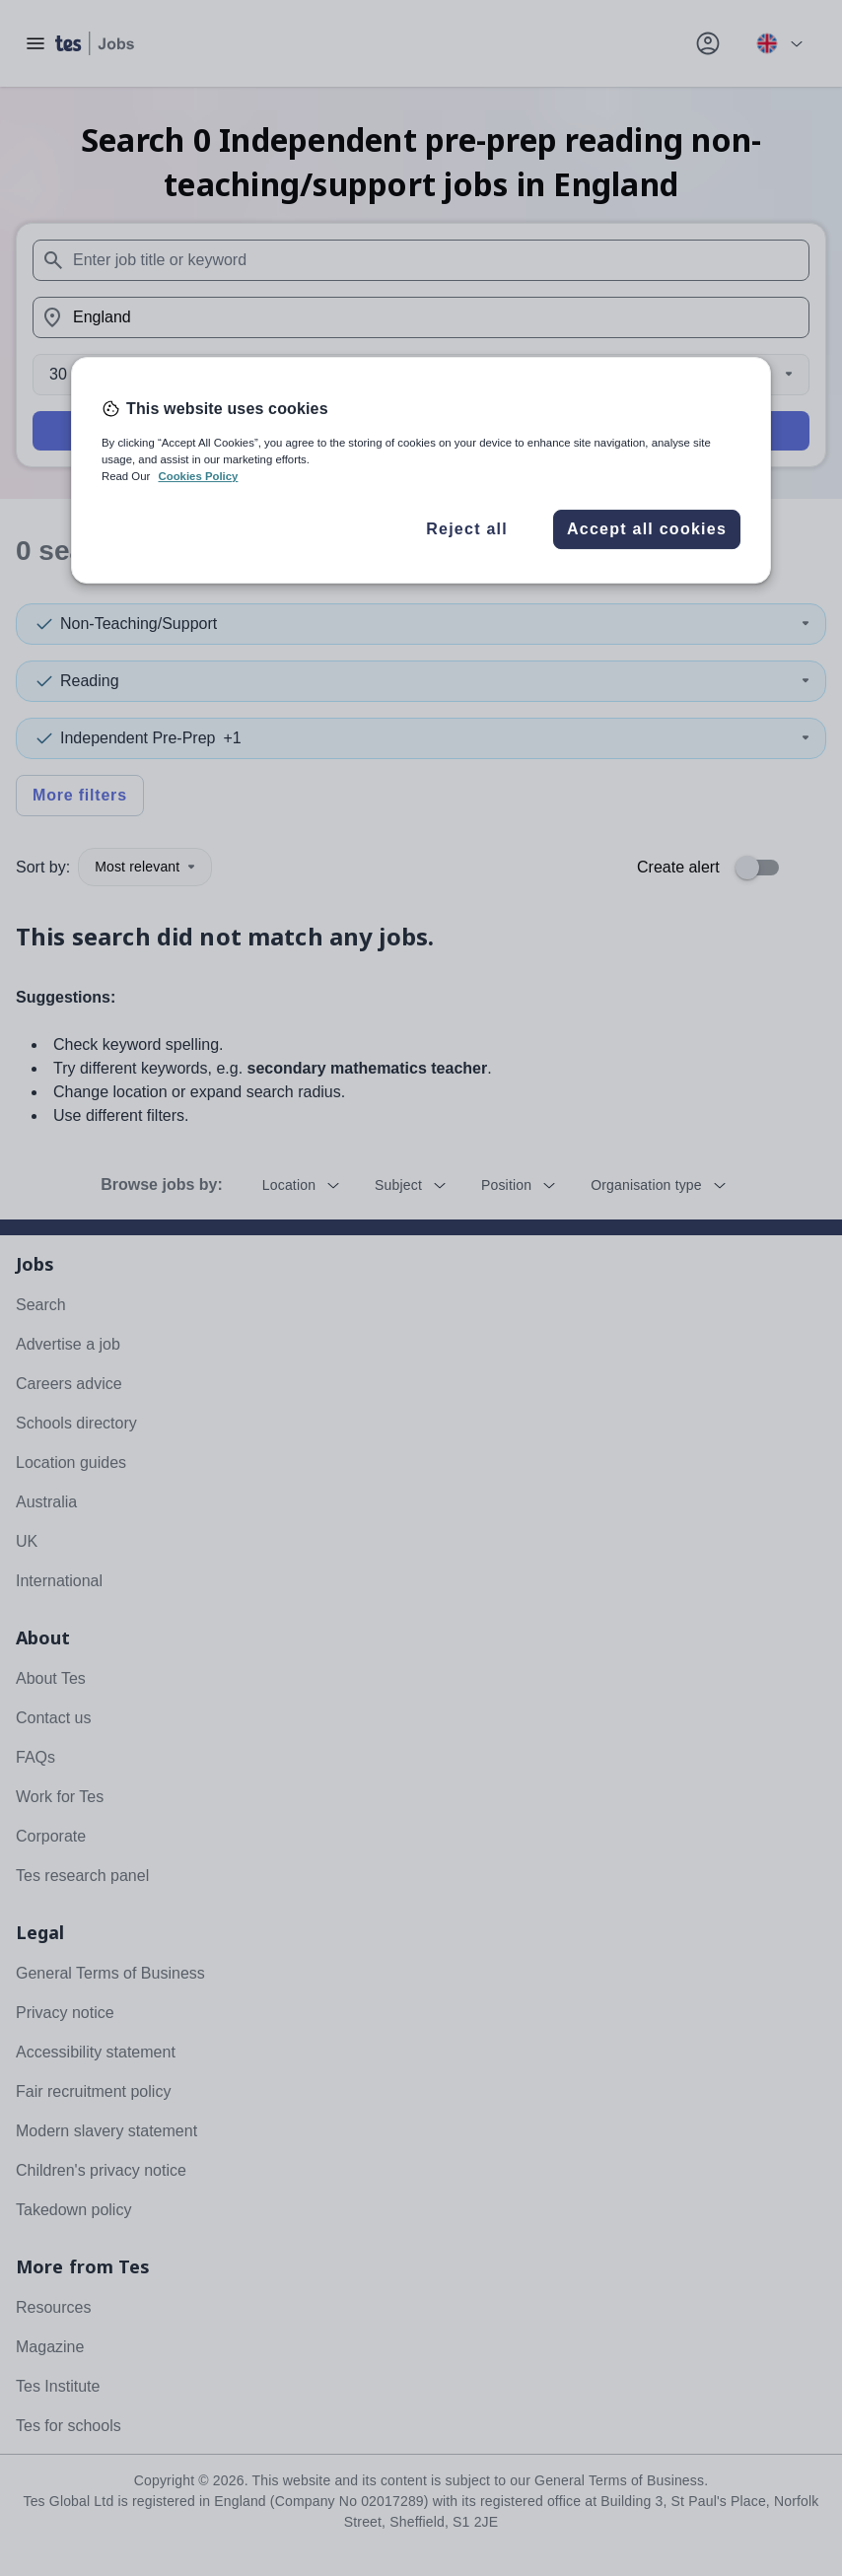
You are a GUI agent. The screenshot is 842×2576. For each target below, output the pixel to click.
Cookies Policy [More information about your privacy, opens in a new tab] (198, 476)
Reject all (467, 529)
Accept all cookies (647, 529)
